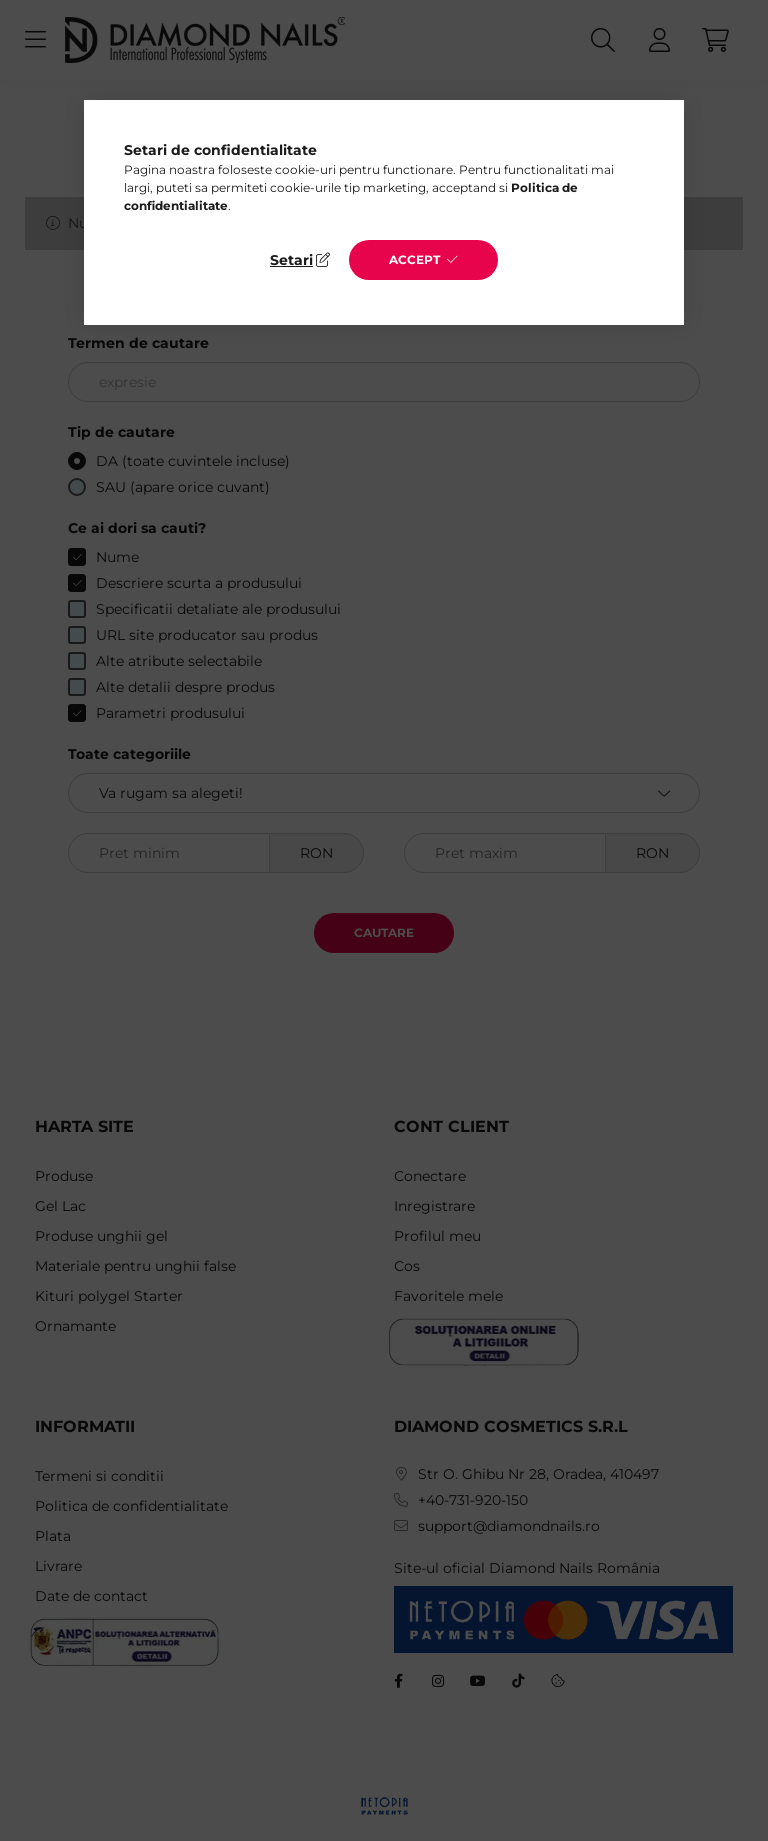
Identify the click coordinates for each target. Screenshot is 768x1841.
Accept (414, 259)
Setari (291, 260)
